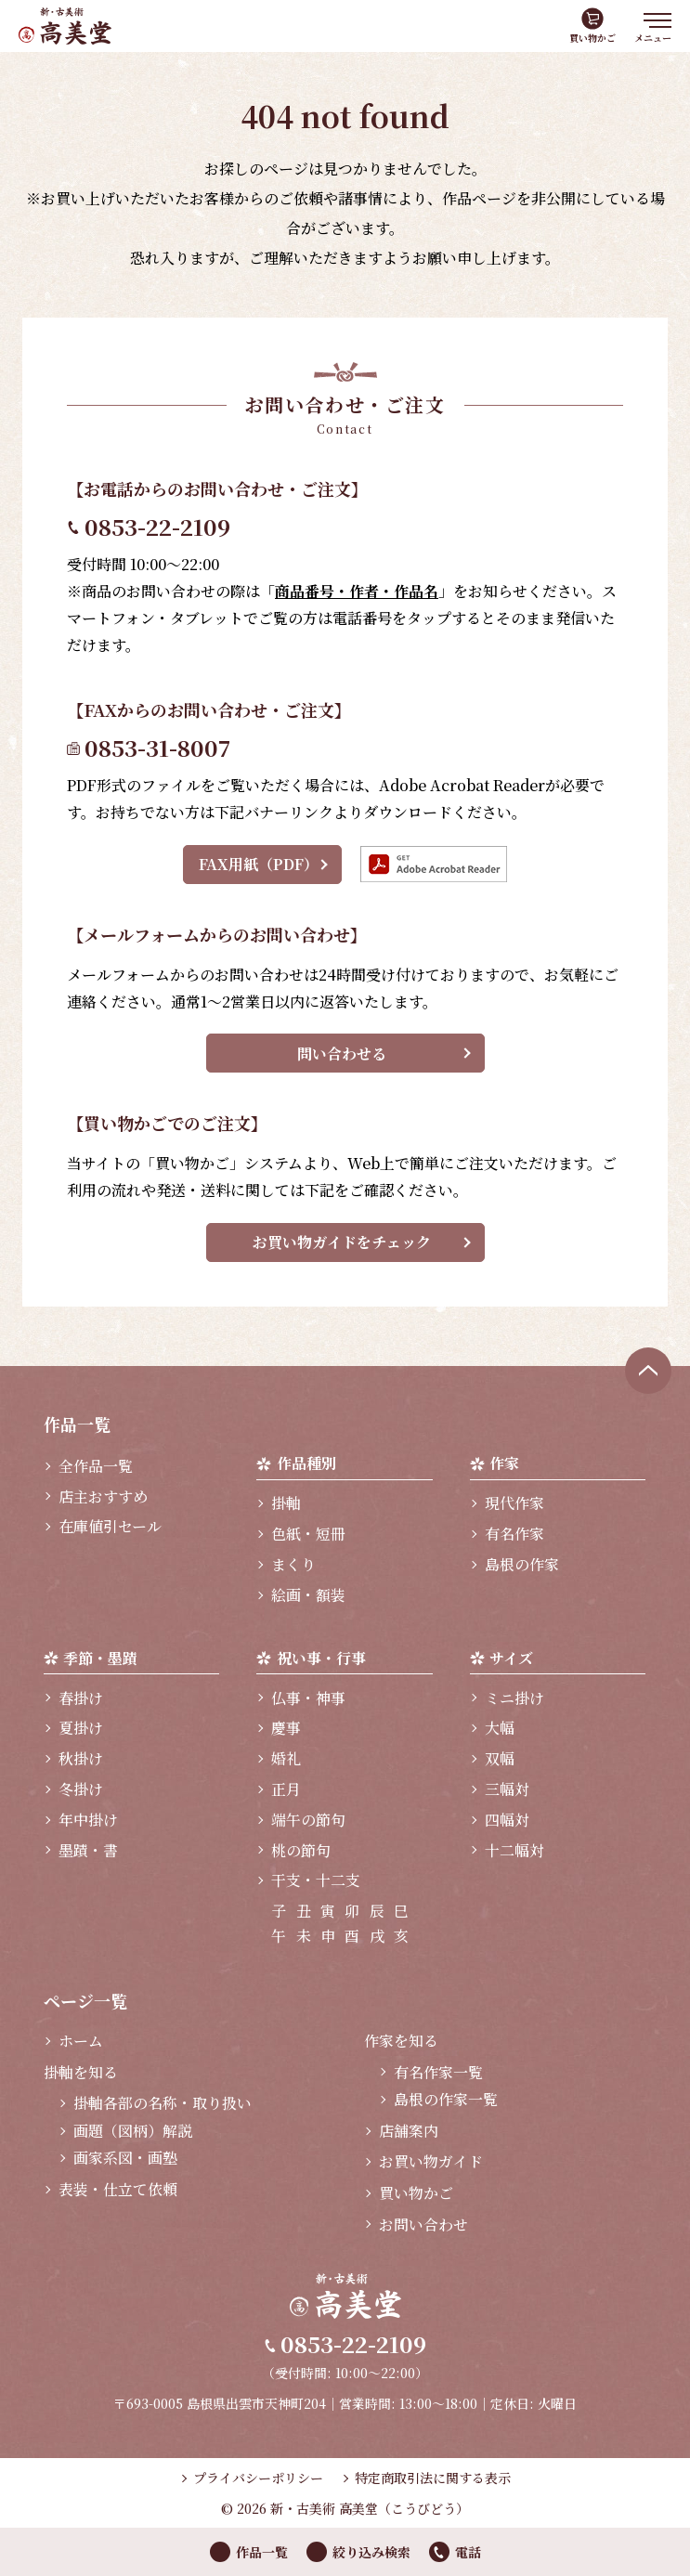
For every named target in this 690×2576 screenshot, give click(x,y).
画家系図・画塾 (125, 2157)
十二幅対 (514, 1850)
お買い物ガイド (431, 2161)
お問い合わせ (423, 2224)
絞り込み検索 (371, 2552)
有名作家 (514, 1533)
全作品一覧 (96, 1466)
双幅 (499, 1758)
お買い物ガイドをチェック (342, 1242)
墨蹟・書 (88, 1850)
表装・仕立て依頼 (118, 2189)
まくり (293, 1564)
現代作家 (514, 1503)
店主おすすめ (103, 1496)
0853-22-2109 (157, 526)
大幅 (499, 1727)
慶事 (286, 1727)
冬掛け (81, 1789)
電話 (468, 2552)
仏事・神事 (308, 1698)
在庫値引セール (110, 1526)
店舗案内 (408, 2130)
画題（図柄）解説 (132, 2130)
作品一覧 (262, 2552)
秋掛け (81, 1758)
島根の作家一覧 (446, 2099)
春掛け (81, 1698)
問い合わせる (341, 1053)
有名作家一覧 (438, 2072)
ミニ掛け (514, 1698)
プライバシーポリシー (258, 2477)
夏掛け (81, 1727)
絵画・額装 (308, 1595)
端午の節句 (308, 1819)
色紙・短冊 (308, 1533)
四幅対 (507, 1819)
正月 (286, 1789)
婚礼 (286, 1758)
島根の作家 (522, 1564)
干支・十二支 (315, 1880)
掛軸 (286, 1503)
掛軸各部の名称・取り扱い (162, 2103)
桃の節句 (301, 1850)
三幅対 (507, 1789)
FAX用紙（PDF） (259, 864)
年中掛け (88, 1819)
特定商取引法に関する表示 (433, 2477)
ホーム (81, 2040)
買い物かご (592, 38)
